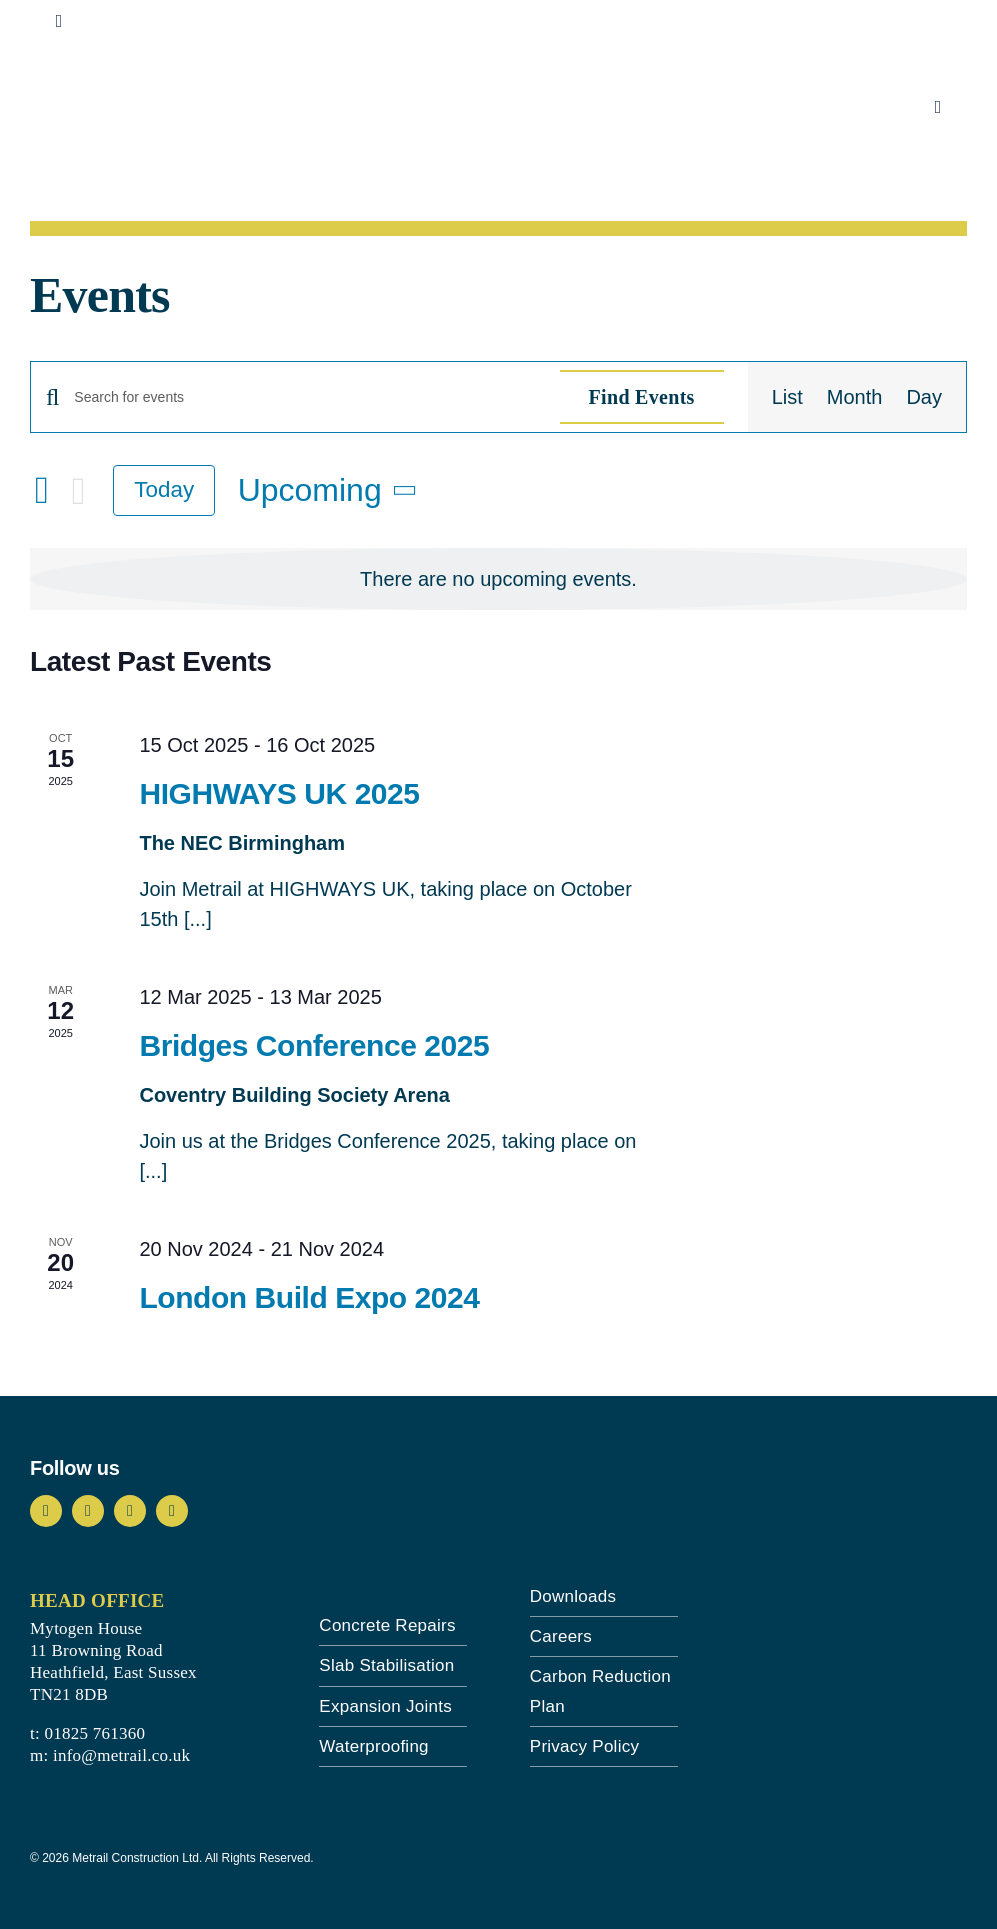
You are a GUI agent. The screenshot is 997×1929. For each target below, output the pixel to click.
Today (164, 489)
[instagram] (88, 1511)
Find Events (642, 397)
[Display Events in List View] (787, 397)
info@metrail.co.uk (121, 1755)
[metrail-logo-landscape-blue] (138, 82)
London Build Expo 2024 (309, 1297)
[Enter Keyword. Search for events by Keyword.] (304, 397)
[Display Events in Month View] (855, 397)
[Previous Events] (42, 490)
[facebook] (46, 1511)
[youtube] (130, 1511)
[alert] (498, 579)
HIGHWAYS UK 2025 (279, 793)
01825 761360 (94, 1733)
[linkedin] (172, 1511)
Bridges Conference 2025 (314, 1045)
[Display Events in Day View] (924, 397)
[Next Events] (79, 491)
